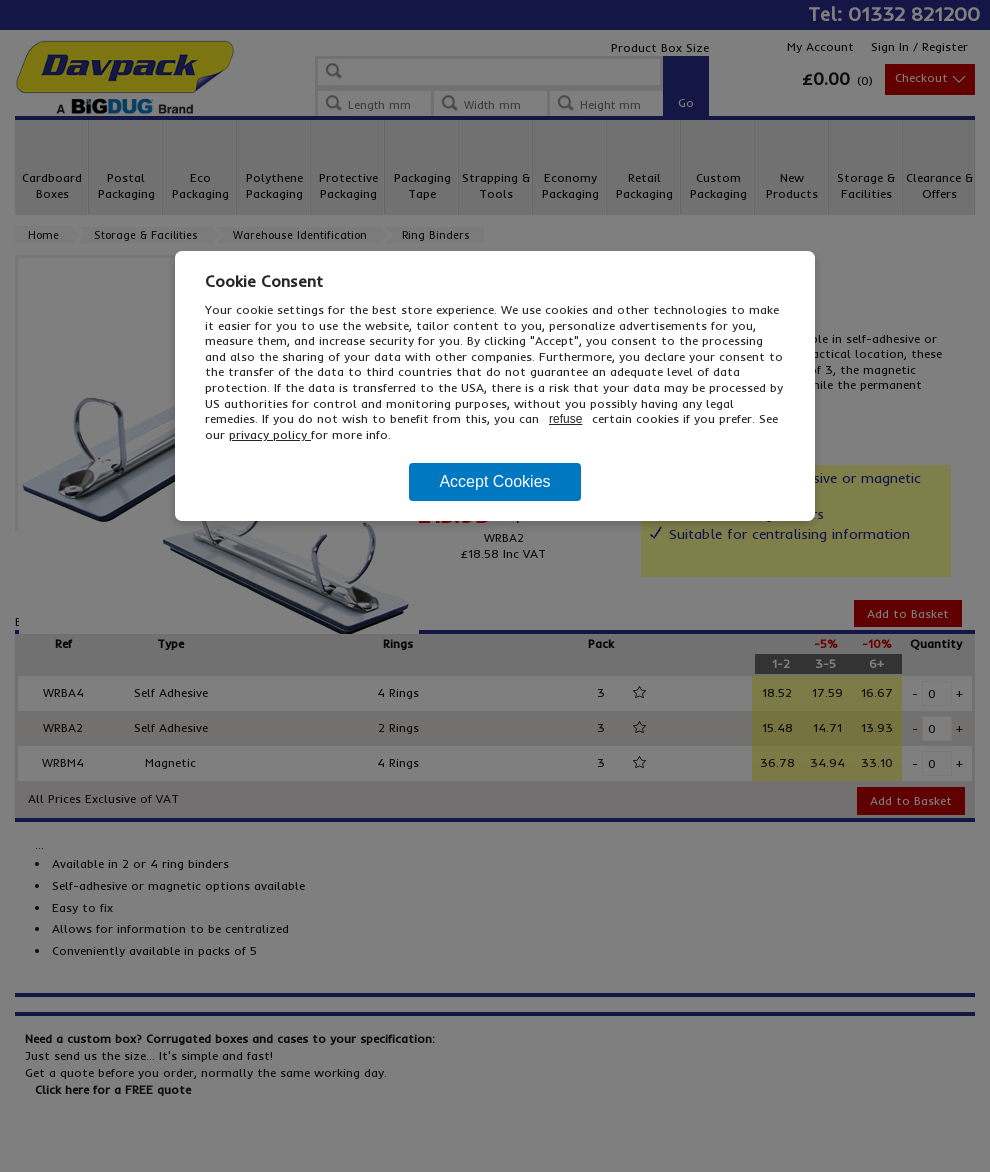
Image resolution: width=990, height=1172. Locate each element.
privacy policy (270, 434)
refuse (565, 419)
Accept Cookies (494, 481)
